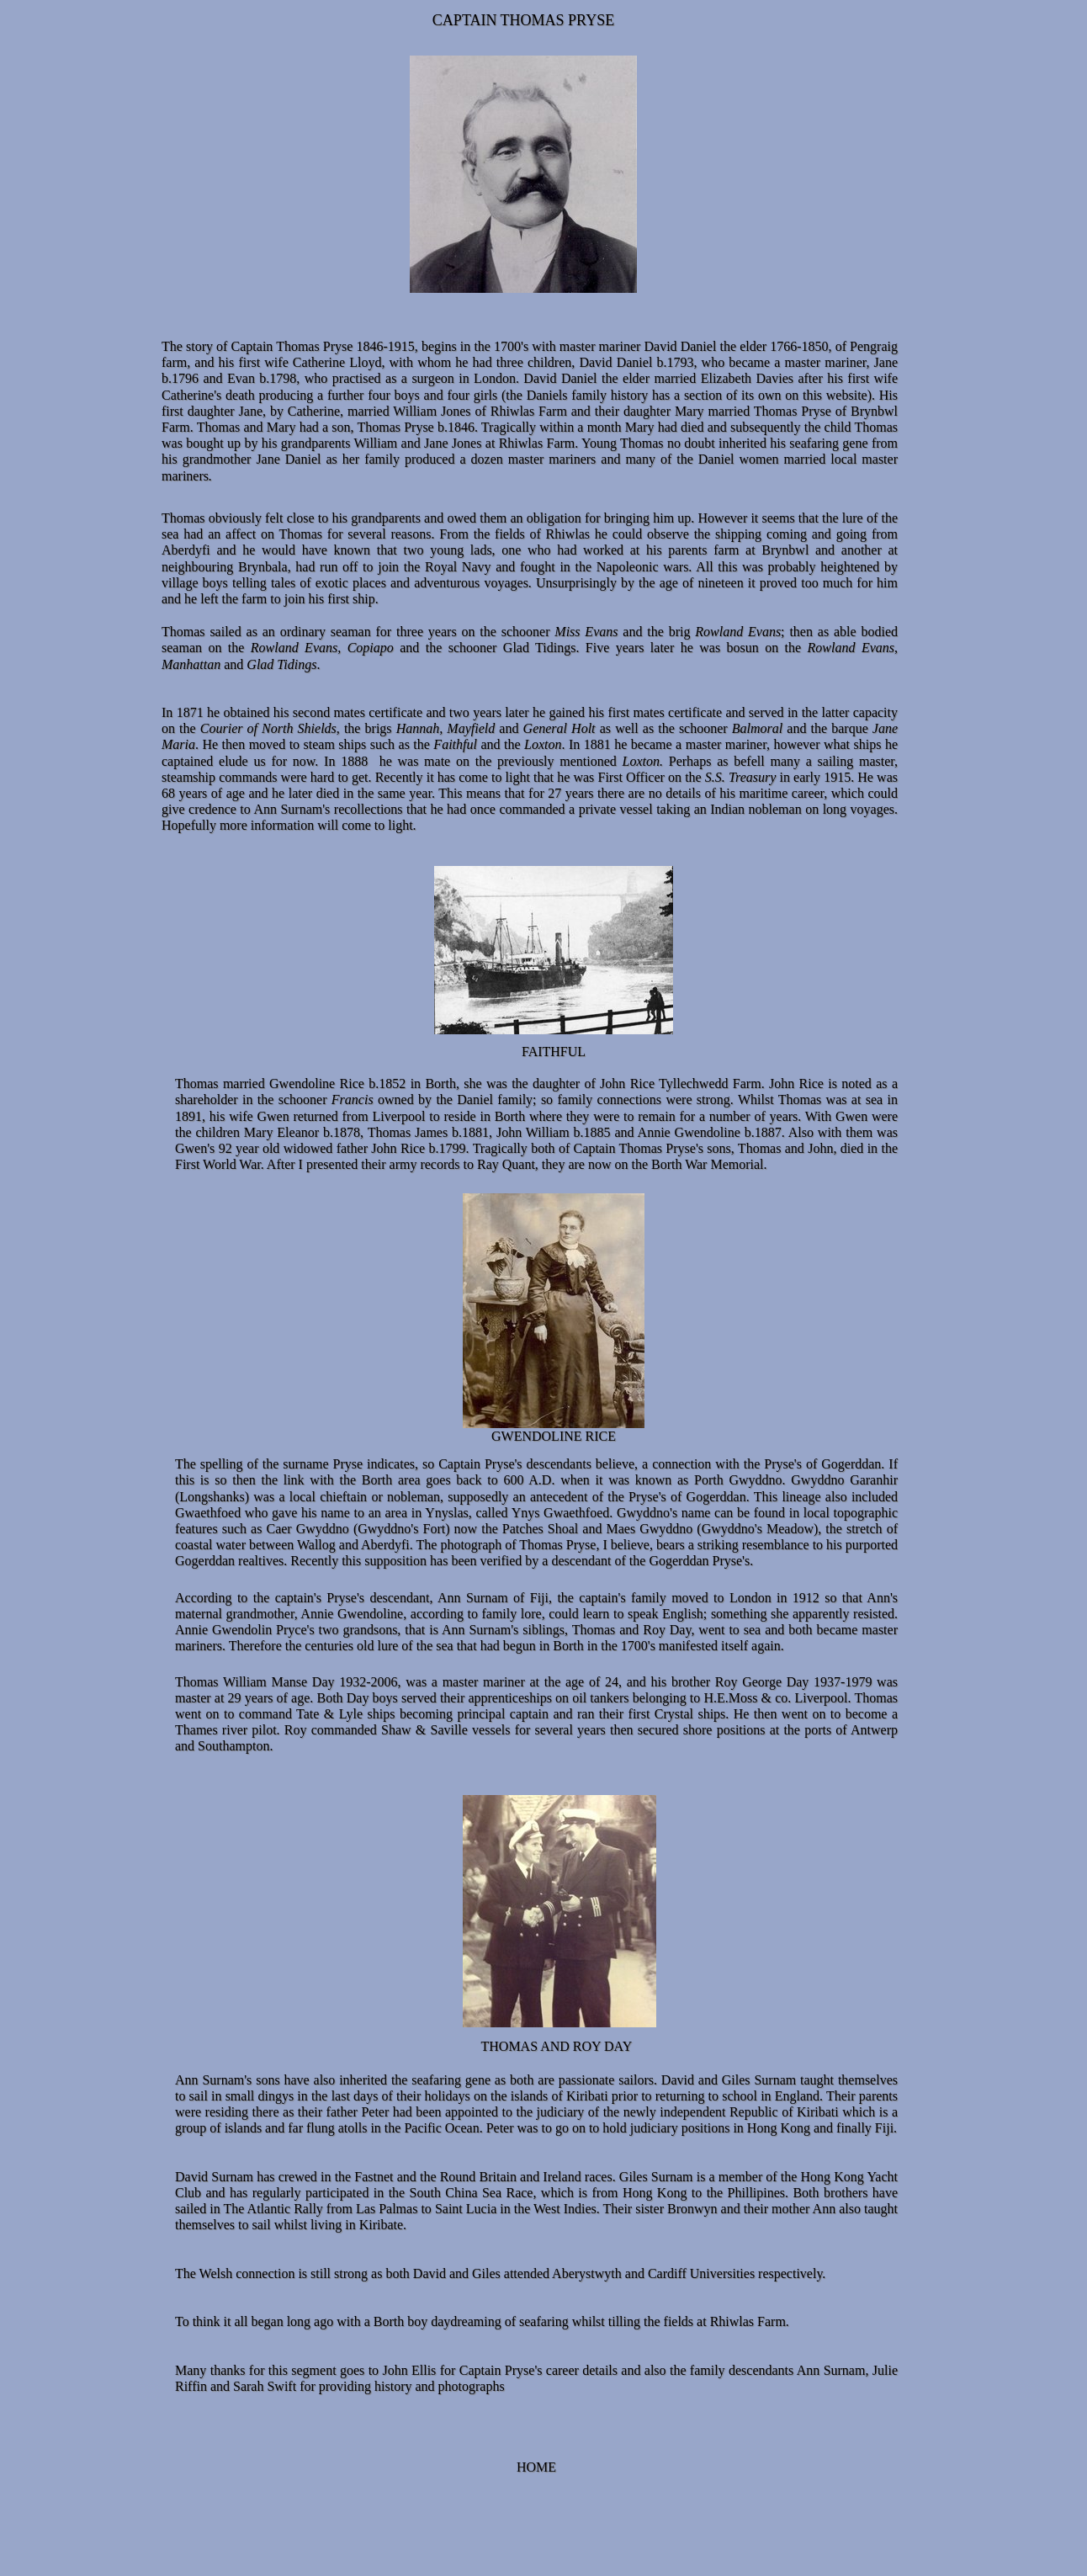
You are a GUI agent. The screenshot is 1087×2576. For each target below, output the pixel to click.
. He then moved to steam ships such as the (314, 744)
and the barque (827, 728)
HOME (536, 2467)
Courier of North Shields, (268, 728)
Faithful (455, 744)
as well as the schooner (664, 728)
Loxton (541, 744)
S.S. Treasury (741, 777)
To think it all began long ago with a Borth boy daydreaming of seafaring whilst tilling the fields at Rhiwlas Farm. (482, 2321)
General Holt (556, 728)
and (506, 728)
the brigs (368, 728)
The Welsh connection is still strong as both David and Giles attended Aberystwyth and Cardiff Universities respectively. (500, 2273)
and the (499, 744)
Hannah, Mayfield (446, 728)
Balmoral (759, 728)
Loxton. (640, 761)
